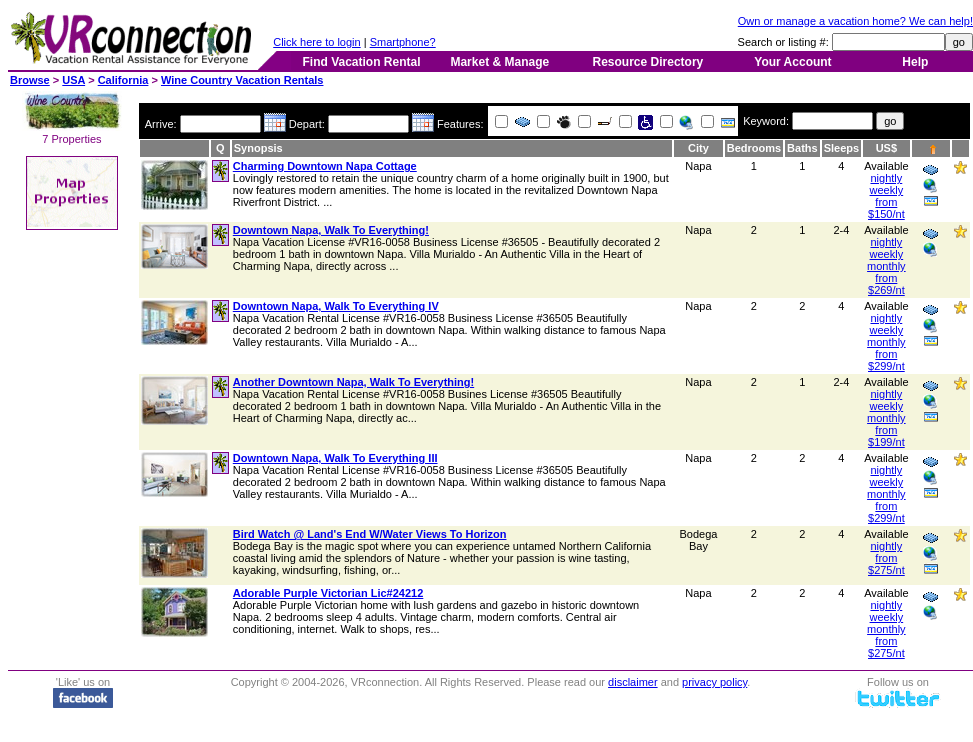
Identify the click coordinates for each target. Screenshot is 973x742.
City (698, 148)
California (123, 80)
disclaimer (633, 682)
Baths (802, 148)
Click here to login (316, 42)
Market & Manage (499, 62)
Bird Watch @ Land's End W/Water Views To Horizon (370, 534)
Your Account (792, 62)
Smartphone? (403, 42)
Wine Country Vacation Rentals (242, 80)
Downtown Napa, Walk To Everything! (331, 230)
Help (915, 62)
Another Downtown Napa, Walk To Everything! (353, 382)
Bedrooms (754, 148)
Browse (30, 80)
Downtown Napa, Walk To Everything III (335, 458)
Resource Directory (648, 62)
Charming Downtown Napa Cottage (325, 166)
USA (73, 80)
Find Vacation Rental (361, 62)
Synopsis (258, 148)
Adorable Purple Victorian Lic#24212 (328, 593)
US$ (886, 148)
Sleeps (841, 148)
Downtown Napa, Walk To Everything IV (336, 306)
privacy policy (714, 682)
